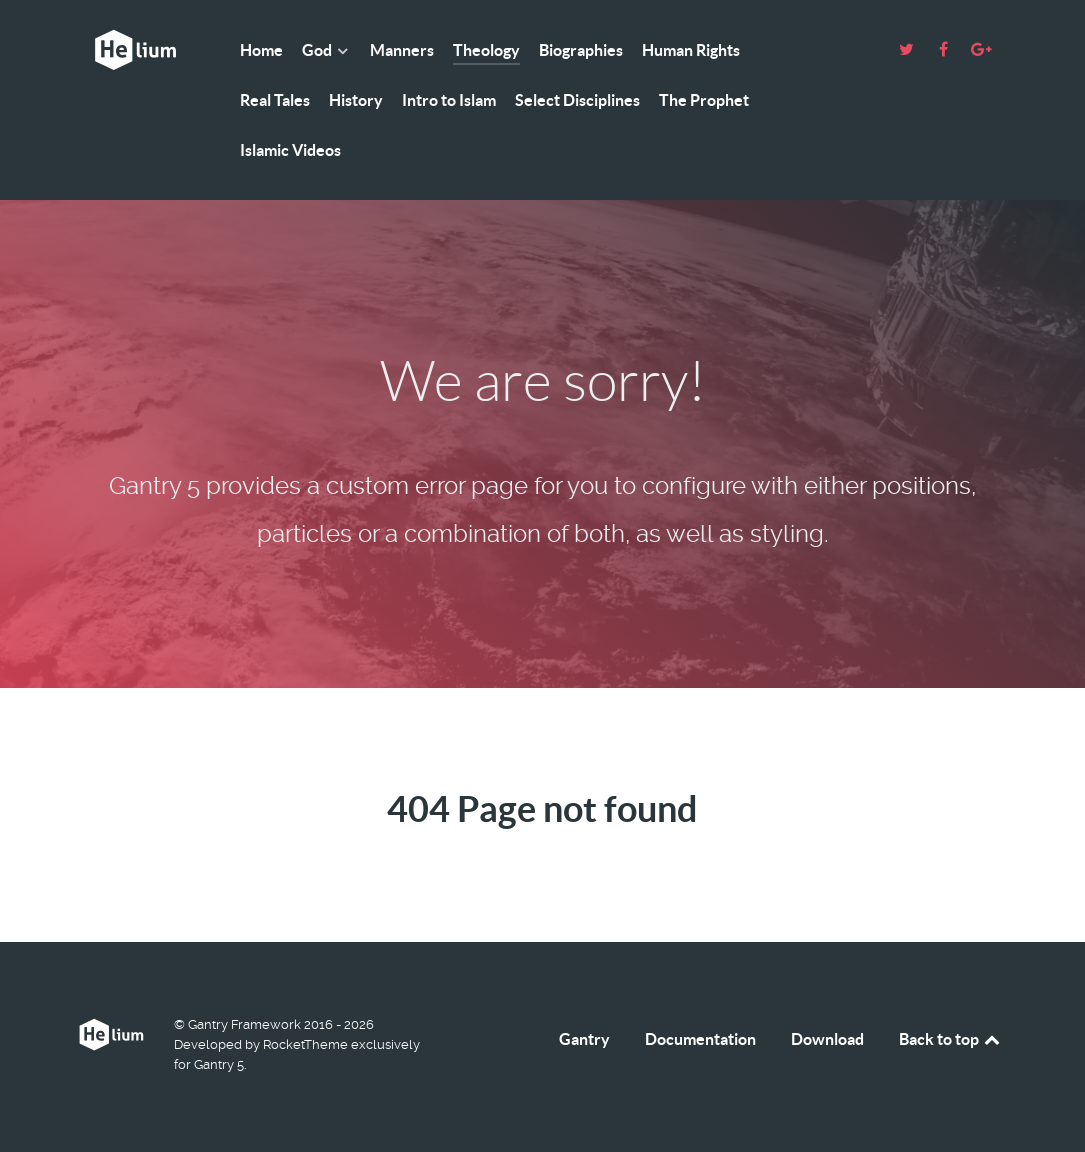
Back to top (951, 1039)
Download (827, 1039)
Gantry (584, 1039)
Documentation (700, 1039)
